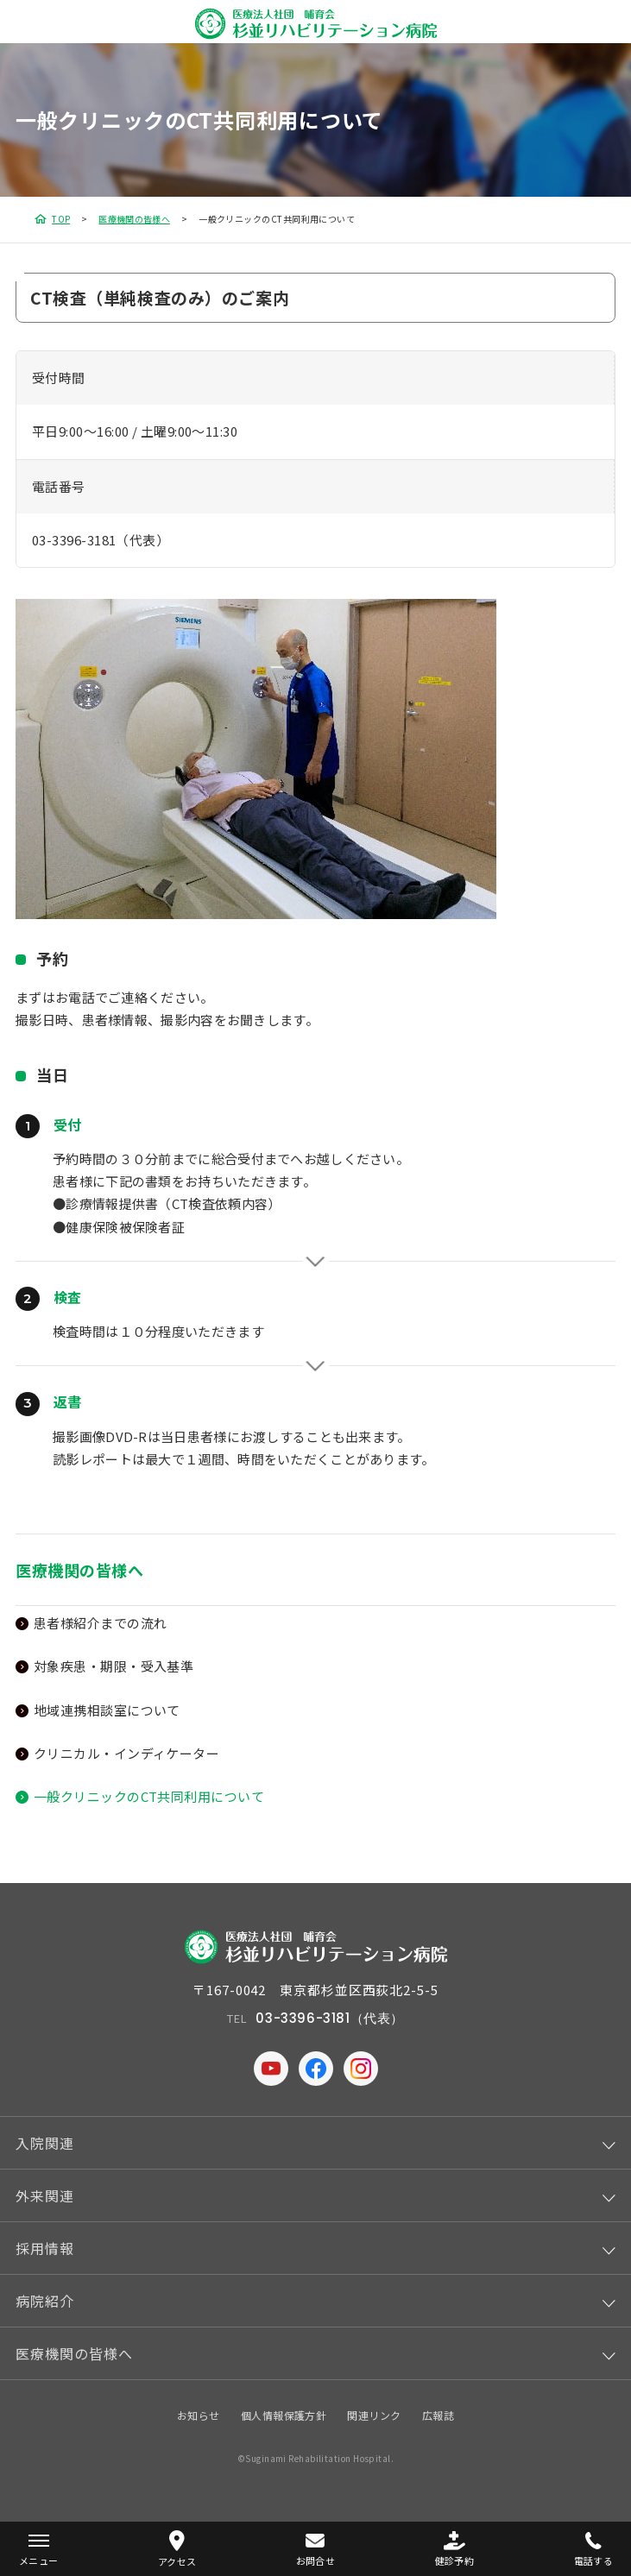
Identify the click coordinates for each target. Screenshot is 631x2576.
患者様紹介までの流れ (100, 1623)
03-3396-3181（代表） (100, 540)
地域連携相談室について (107, 1710)
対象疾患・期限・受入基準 (113, 1666)
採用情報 (45, 2248)
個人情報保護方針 (284, 2415)
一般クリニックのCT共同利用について (149, 1796)
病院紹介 (45, 2300)
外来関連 (45, 2195)
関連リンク (374, 2415)
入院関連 (45, 2142)
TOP (61, 218)
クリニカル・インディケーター (126, 1753)
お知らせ (198, 2415)
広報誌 (438, 2415)
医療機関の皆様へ (133, 218)
